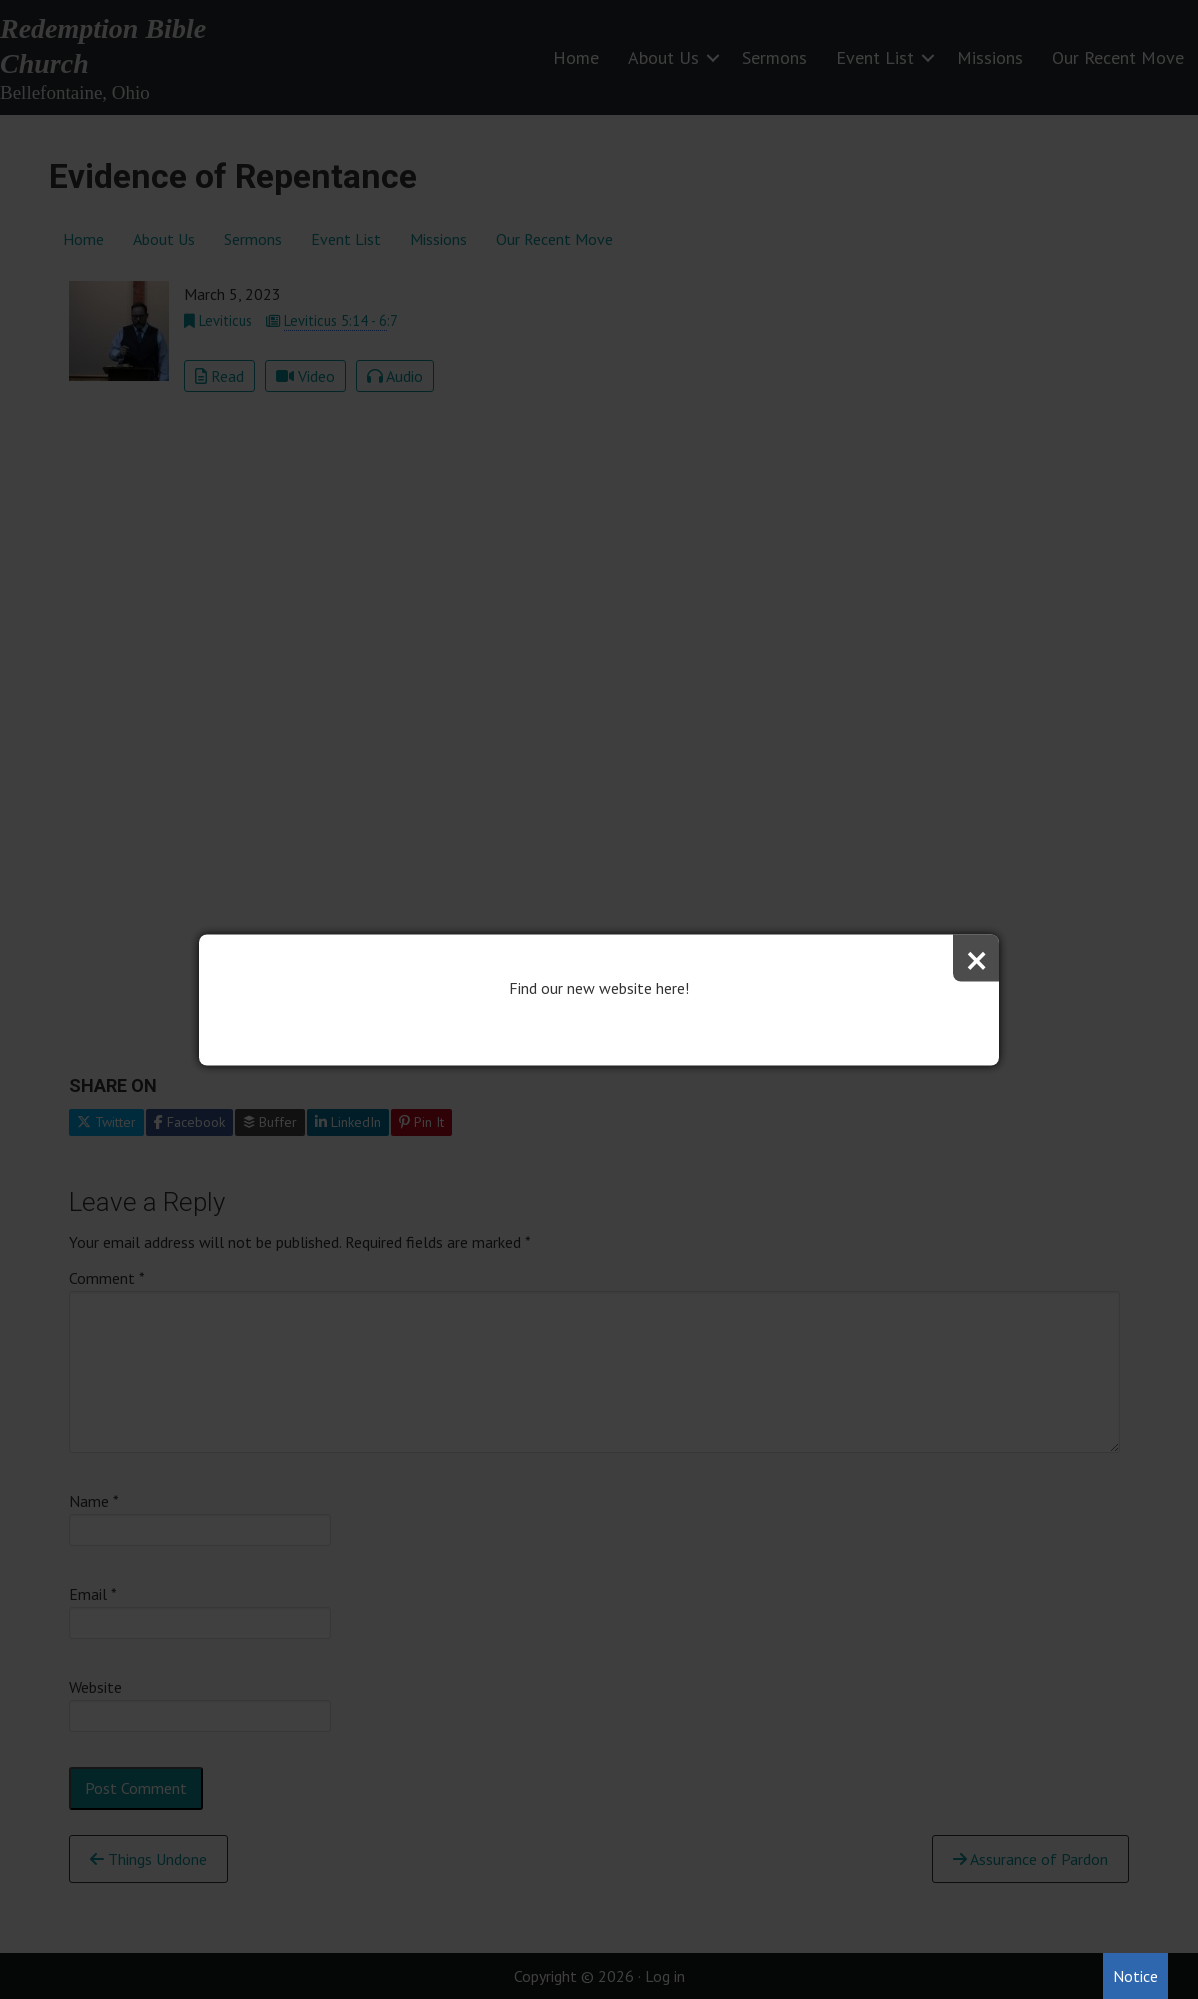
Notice (1135, 1976)
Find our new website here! (599, 987)
